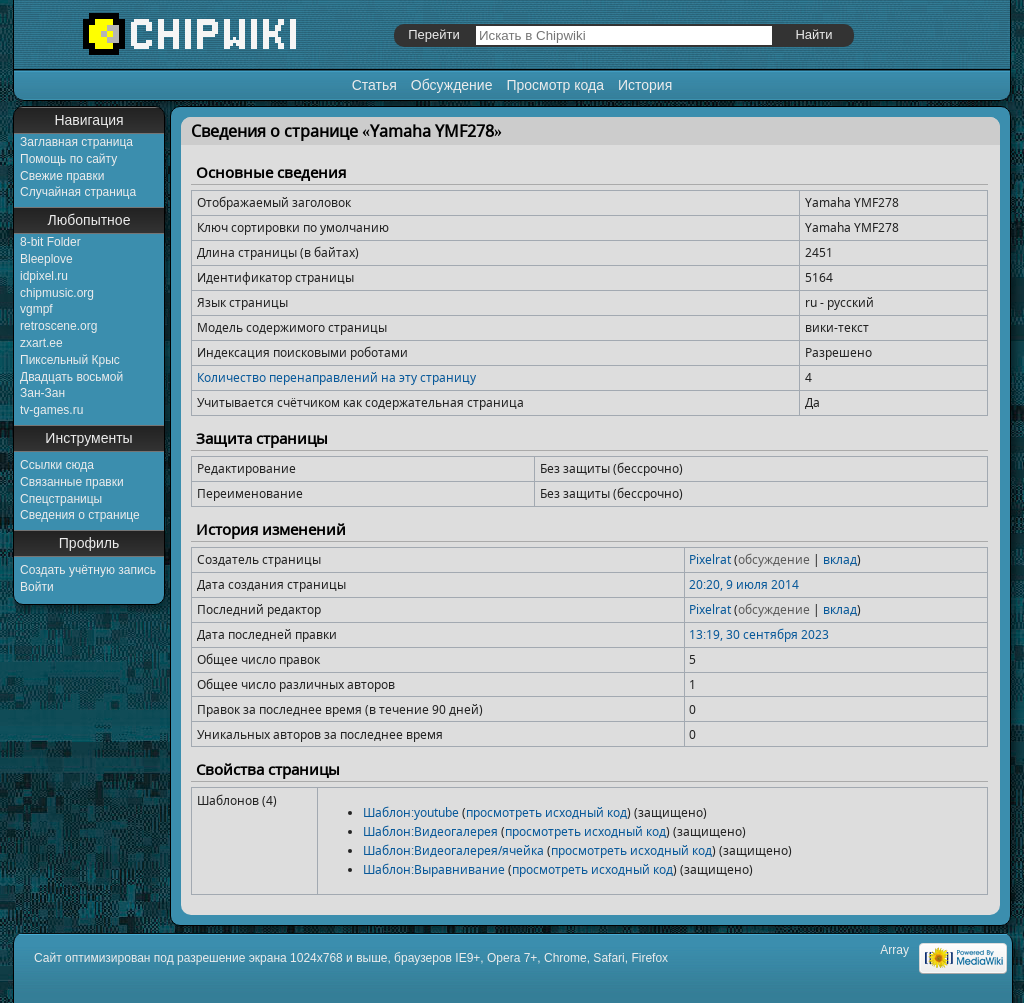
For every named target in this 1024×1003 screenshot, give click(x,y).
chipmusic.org (57, 293)
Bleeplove (46, 259)
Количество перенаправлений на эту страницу (336, 377)
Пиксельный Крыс (70, 360)
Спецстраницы (61, 499)
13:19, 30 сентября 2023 (759, 634)
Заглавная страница (76, 142)
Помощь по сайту (68, 159)
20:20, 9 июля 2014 (744, 584)
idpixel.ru (44, 276)
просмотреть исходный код (546, 812)
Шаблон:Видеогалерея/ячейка (453, 850)
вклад (840, 559)
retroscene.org (58, 326)
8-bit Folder (50, 242)
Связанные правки (72, 482)
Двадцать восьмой (71, 377)
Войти (37, 587)
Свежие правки (62, 176)
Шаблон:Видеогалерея (430, 831)
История (645, 85)
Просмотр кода (555, 85)
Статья (374, 85)
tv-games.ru (51, 410)
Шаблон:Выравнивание (434, 869)
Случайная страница (78, 192)
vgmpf (36, 309)
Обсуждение (452, 85)
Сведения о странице (80, 515)
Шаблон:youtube (411, 812)
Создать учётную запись (88, 570)
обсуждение (774, 559)
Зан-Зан (42, 393)
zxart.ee (41, 343)
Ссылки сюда (57, 465)
